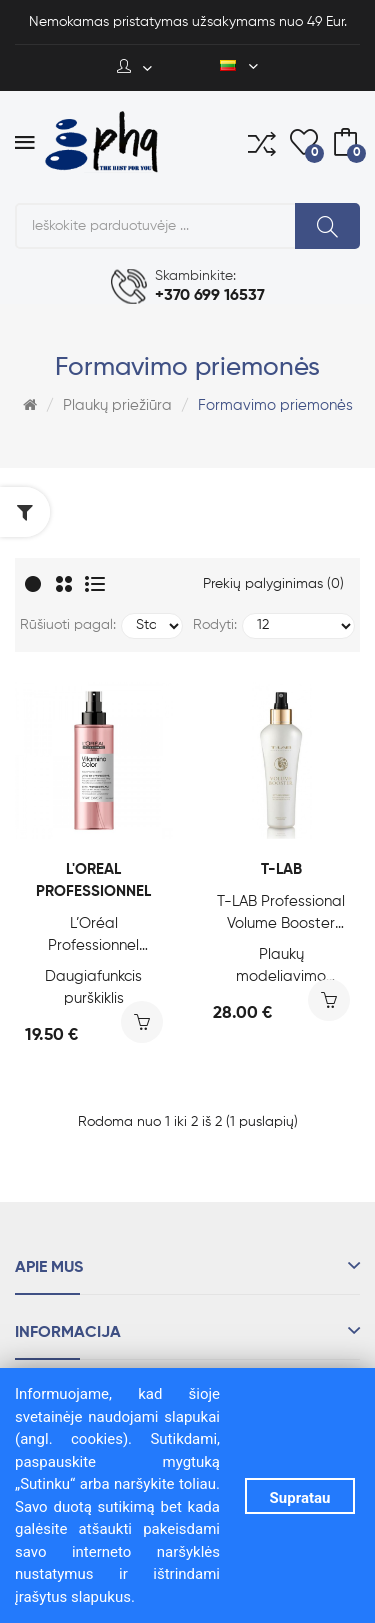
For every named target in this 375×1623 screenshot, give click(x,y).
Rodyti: (215, 625)
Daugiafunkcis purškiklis (93, 987)
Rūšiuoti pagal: (68, 625)
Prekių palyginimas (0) (273, 584)
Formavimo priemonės (275, 405)
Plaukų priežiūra (117, 405)
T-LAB (281, 869)
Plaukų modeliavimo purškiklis (281, 967)
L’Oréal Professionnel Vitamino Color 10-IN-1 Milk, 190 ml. (94, 936)
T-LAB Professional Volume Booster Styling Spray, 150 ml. (281, 914)
